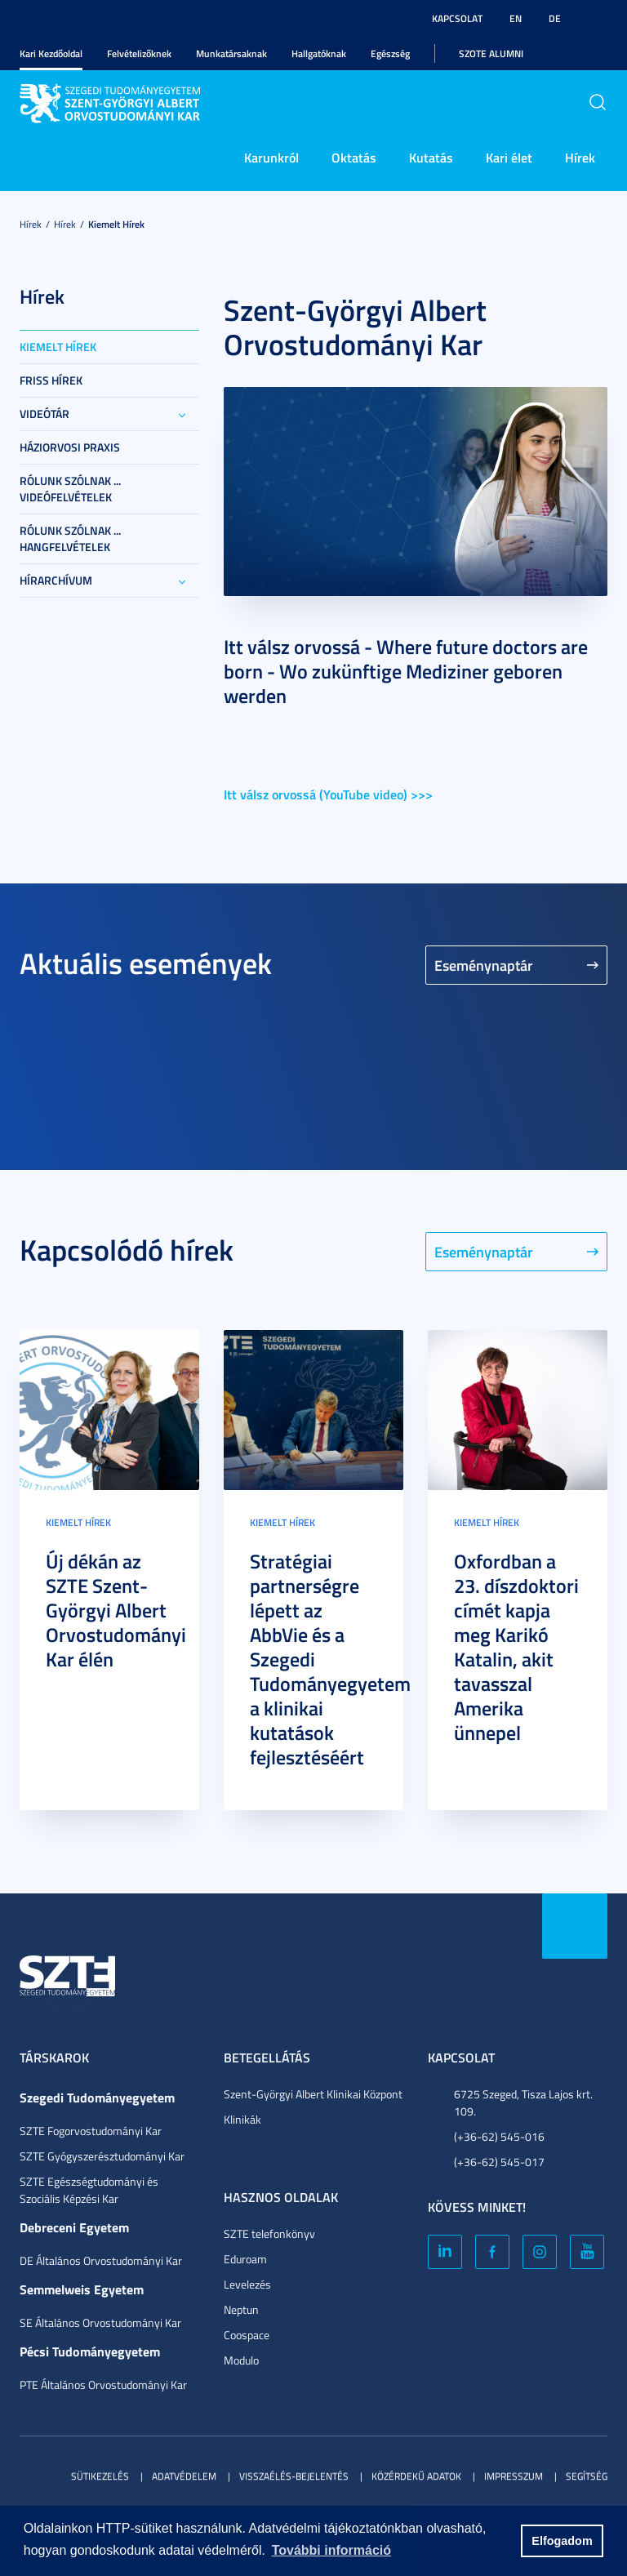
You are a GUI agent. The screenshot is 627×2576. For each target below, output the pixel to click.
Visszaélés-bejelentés (294, 2476)
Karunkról (271, 157)
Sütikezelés (100, 2476)
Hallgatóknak (318, 53)
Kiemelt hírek (116, 224)
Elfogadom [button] (561, 2540)
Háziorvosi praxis (70, 447)
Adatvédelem (184, 2476)
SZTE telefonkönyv (269, 2233)
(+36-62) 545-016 (499, 2136)
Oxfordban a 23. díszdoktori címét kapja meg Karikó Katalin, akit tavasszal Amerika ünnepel (516, 1646)
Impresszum (513, 2476)
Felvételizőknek (139, 53)
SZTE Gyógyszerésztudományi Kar (102, 2156)
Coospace (246, 2334)
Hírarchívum (56, 580)
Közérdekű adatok (416, 2476)
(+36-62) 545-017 (499, 2161)
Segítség (586, 2476)
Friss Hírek (51, 380)
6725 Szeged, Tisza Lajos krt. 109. (523, 2102)
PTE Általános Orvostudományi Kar (103, 2384)
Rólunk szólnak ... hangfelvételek (70, 538)
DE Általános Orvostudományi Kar (101, 2260)
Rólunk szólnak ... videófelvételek (70, 489)
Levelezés (247, 2284)
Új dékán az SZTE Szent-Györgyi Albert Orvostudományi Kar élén (116, 1610)
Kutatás (431, 157)
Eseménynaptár (483, 965)
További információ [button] (331, 2550)
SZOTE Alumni (491, 53)
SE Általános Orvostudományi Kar (100, 2322)
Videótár (44, 413)
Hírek (580, 157)
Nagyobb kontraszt (597, 19)
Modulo (241, 2360)
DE (555, 18)
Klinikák (242, 2119)
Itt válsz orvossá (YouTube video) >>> (328, 794)
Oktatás (353, 157)
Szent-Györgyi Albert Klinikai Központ (313, 2094)
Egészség (390, 53)
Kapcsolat (457, 18)
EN (515, 18)
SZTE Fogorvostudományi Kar (91, 2130)
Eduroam (245, 2259)
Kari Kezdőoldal (51, 53)
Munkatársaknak (231, 53)
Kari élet (509, 157)
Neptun (241, 2309)
